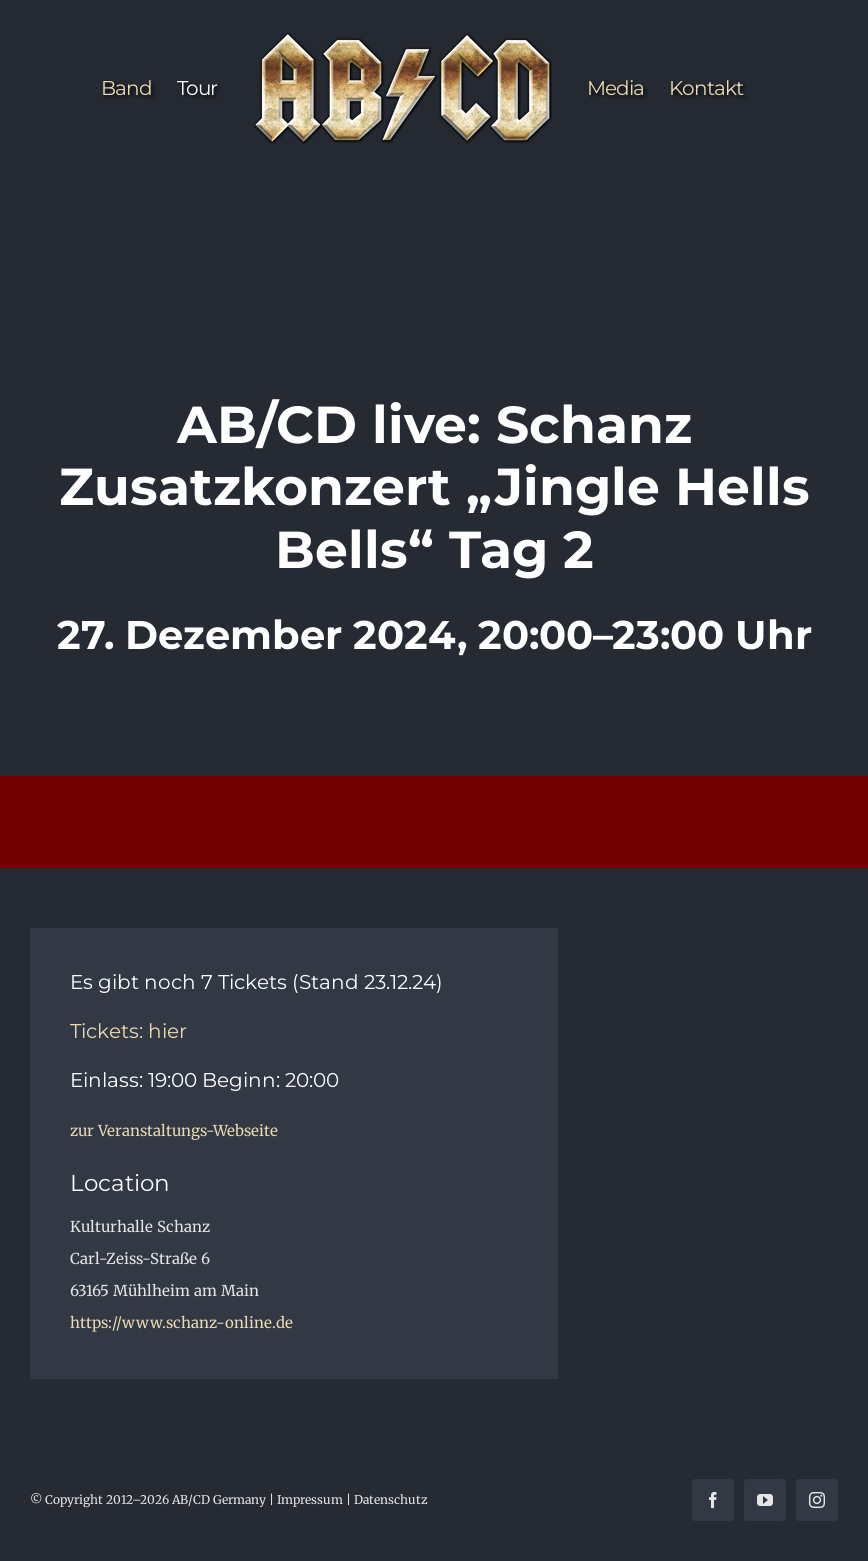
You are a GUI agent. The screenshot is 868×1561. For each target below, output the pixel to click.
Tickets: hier (128, 1031)
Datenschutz (391, 1499)
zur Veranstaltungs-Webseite (174, 1130)
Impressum (310, 1499)
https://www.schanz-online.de (181, 1322)
